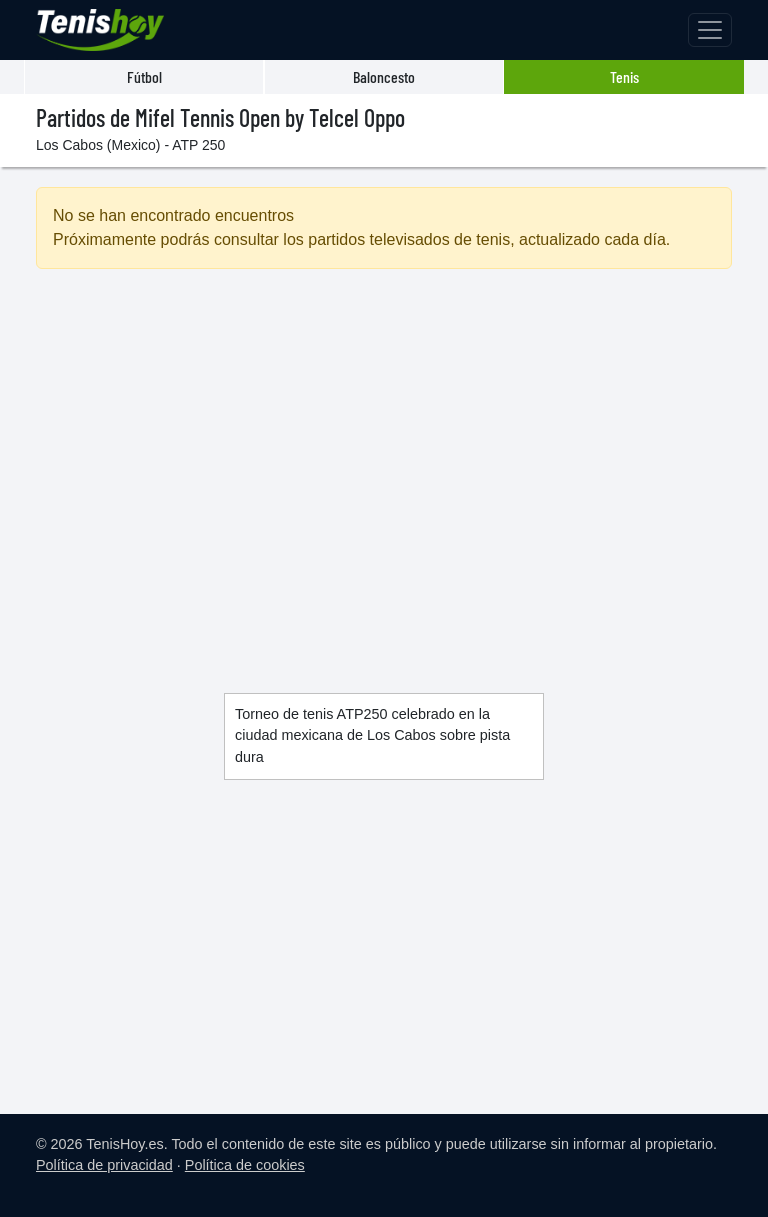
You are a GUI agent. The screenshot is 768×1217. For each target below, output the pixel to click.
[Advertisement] (384, 457)
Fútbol (144, 76)
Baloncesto (384, 76)
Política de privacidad (104, 1165)
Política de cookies (245, 1165)
